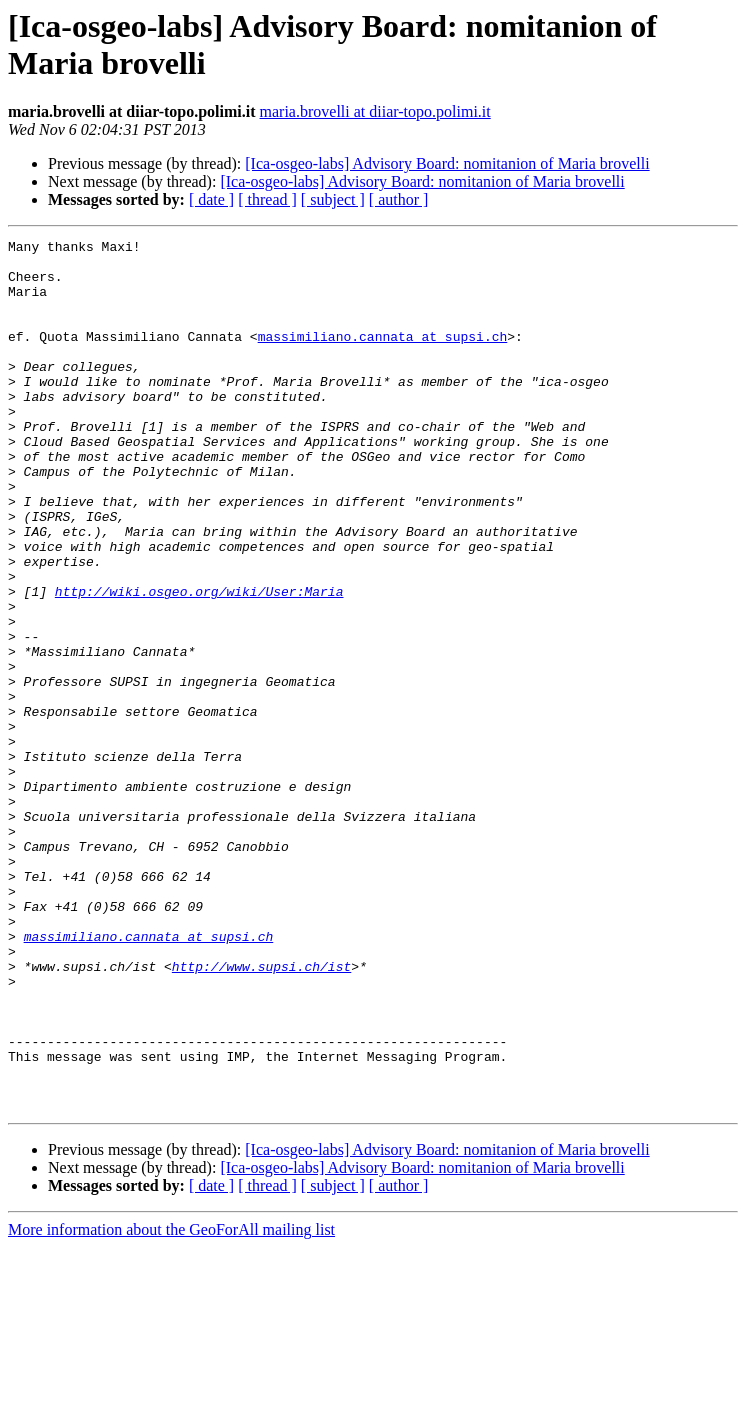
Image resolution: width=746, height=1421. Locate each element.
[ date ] (211, 199)
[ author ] (399, 199)
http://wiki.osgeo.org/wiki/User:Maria (199, 663)
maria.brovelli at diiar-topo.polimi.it (375, 111)
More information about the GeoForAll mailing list (171, 1403)
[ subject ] (333, 199)
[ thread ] (267, 199)
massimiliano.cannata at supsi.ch (383, 357)
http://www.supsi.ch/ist (261, 1113)
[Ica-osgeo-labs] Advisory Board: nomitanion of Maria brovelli (447, 163)
